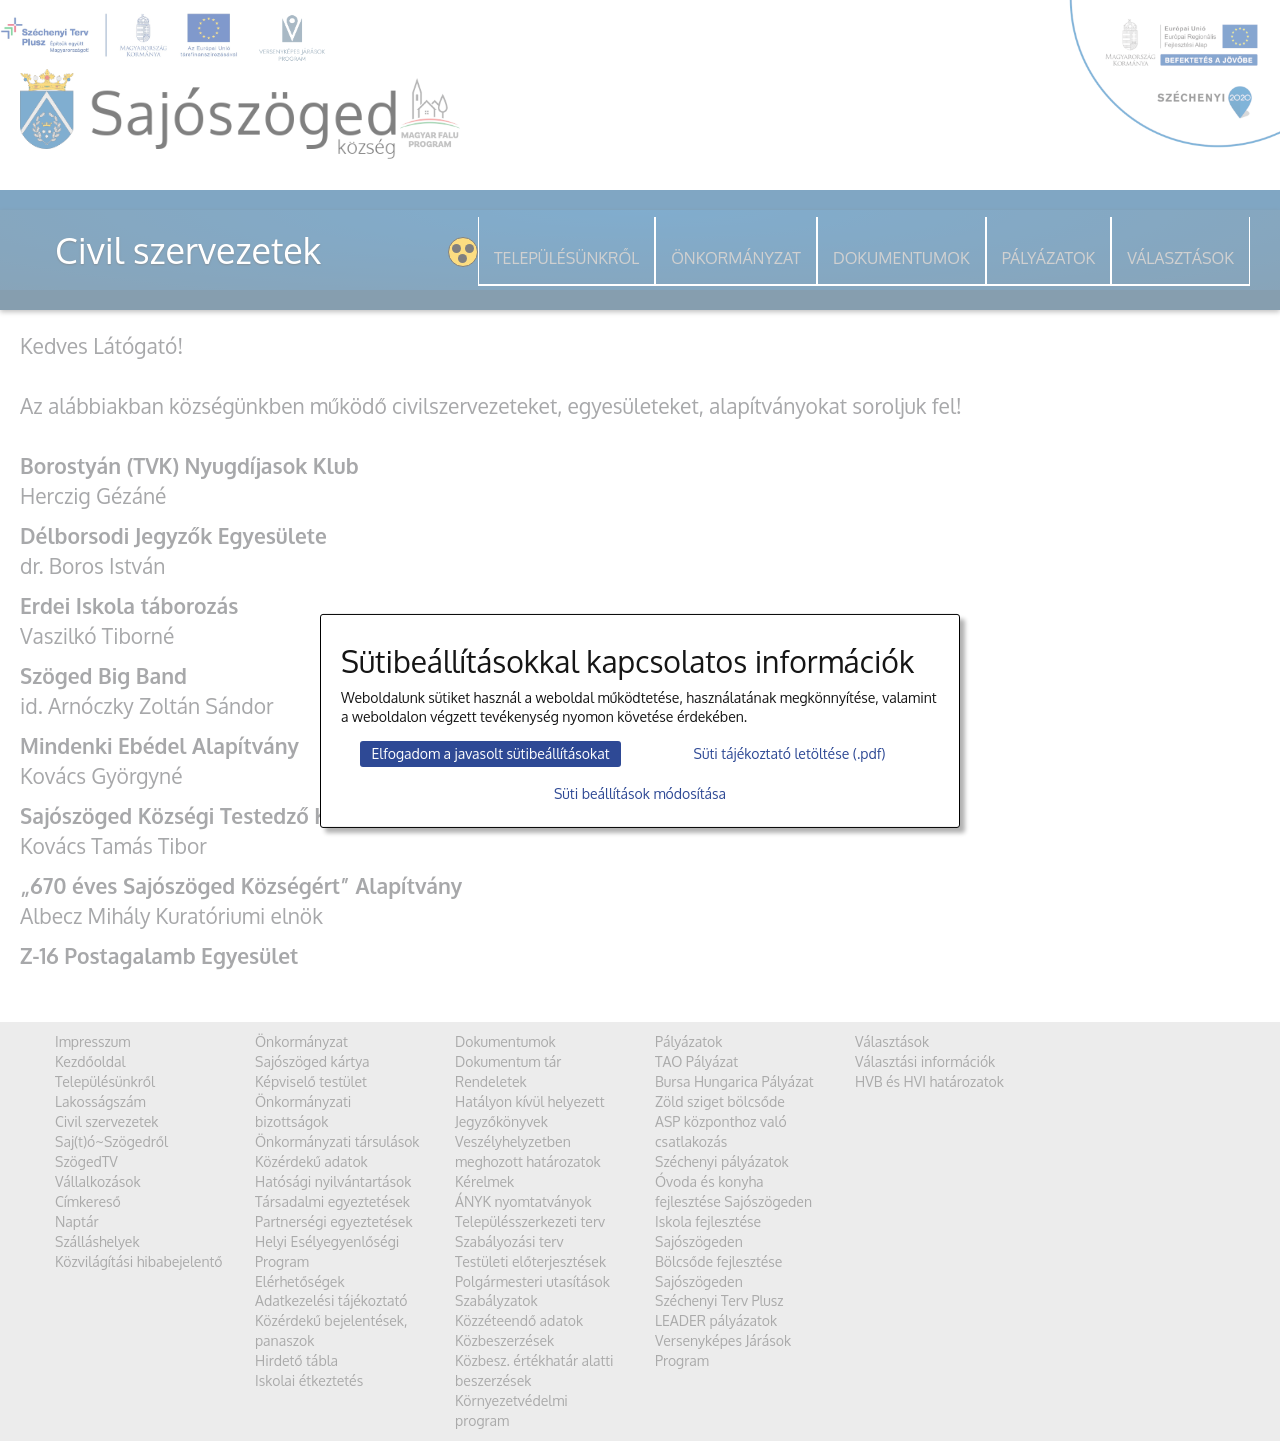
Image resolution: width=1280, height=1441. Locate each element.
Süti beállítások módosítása (640, 793)
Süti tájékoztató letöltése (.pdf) (790, 753)
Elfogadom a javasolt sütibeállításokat (490, 753)
